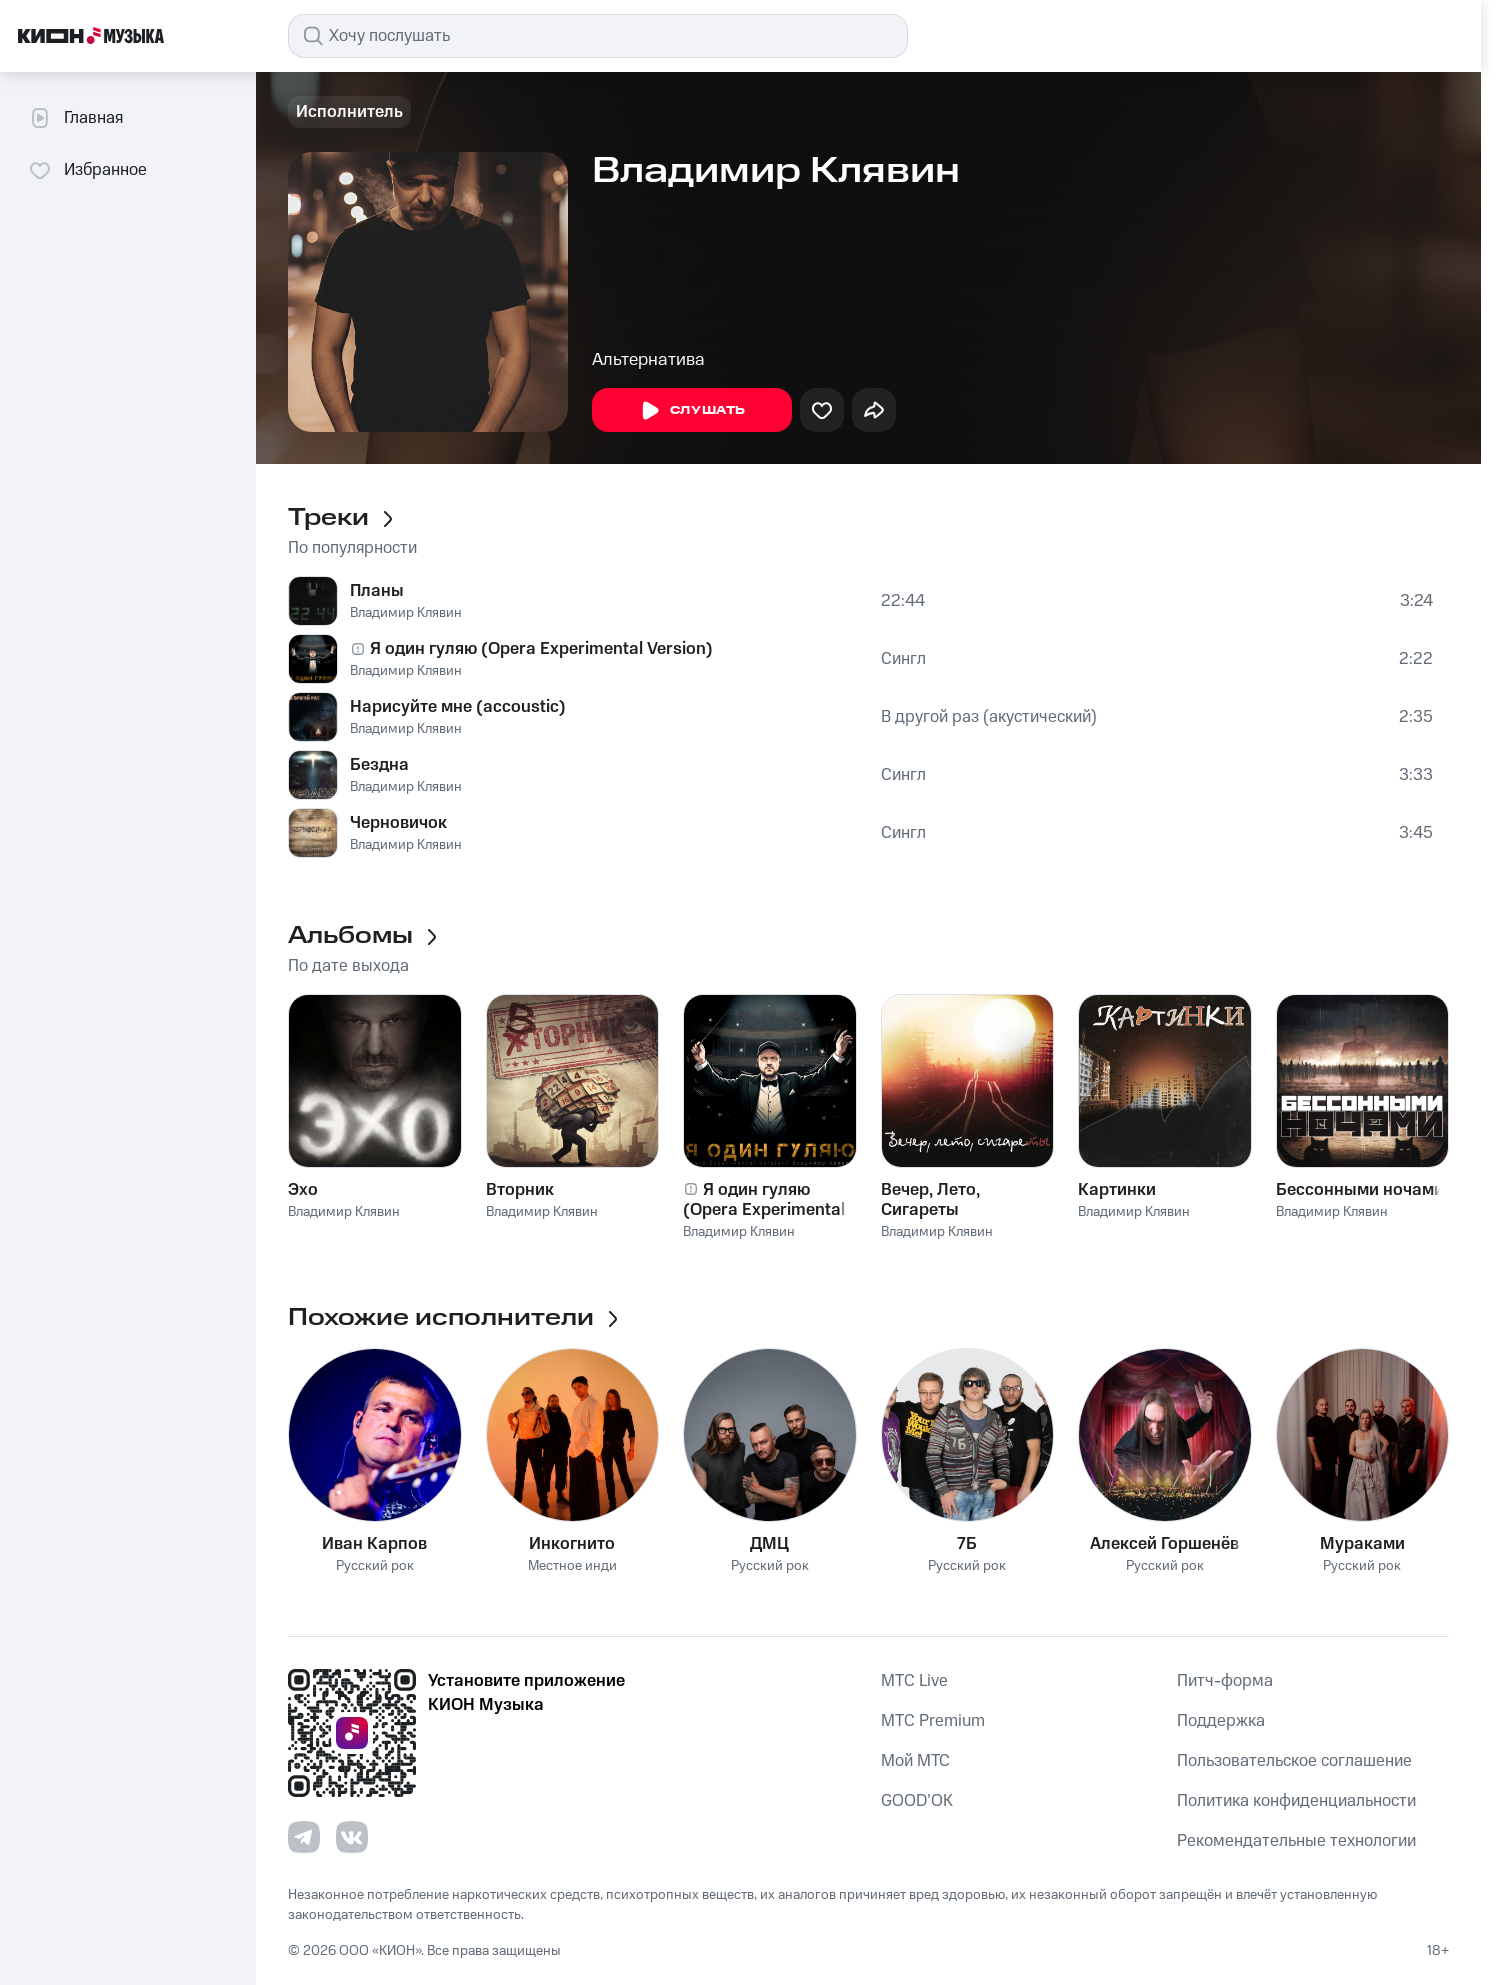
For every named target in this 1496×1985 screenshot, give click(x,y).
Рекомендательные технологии (1296, 1841)
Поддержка (1221, 1721)
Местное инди (572, 1566)
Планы (377, 591)
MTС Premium (933, 1721)
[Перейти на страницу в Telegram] (304, 1837)
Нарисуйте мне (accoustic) (458, 707)
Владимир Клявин (406, 613)
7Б (967, 1544)
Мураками (1362, 1544)
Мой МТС (915, 1761)
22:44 (903, 601)
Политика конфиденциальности (1296, 1801)
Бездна (379, 765)
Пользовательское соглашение (1294, 1761)
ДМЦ (769, 1544)
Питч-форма (1225, 1681)
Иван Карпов (374, 1544)
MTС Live (914, 1681)
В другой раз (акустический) (989, 717)
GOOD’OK (917, 1801)
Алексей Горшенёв (1164, 1544)
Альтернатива (648, 360)
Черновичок (398, 823)
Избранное (87, 170)
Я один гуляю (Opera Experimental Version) (541, 649)
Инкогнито (572, 1544)
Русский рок (375, 1566)
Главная (75, 118)
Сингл (903, 659)
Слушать (692, 411)
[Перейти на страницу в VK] (352, 1837)
